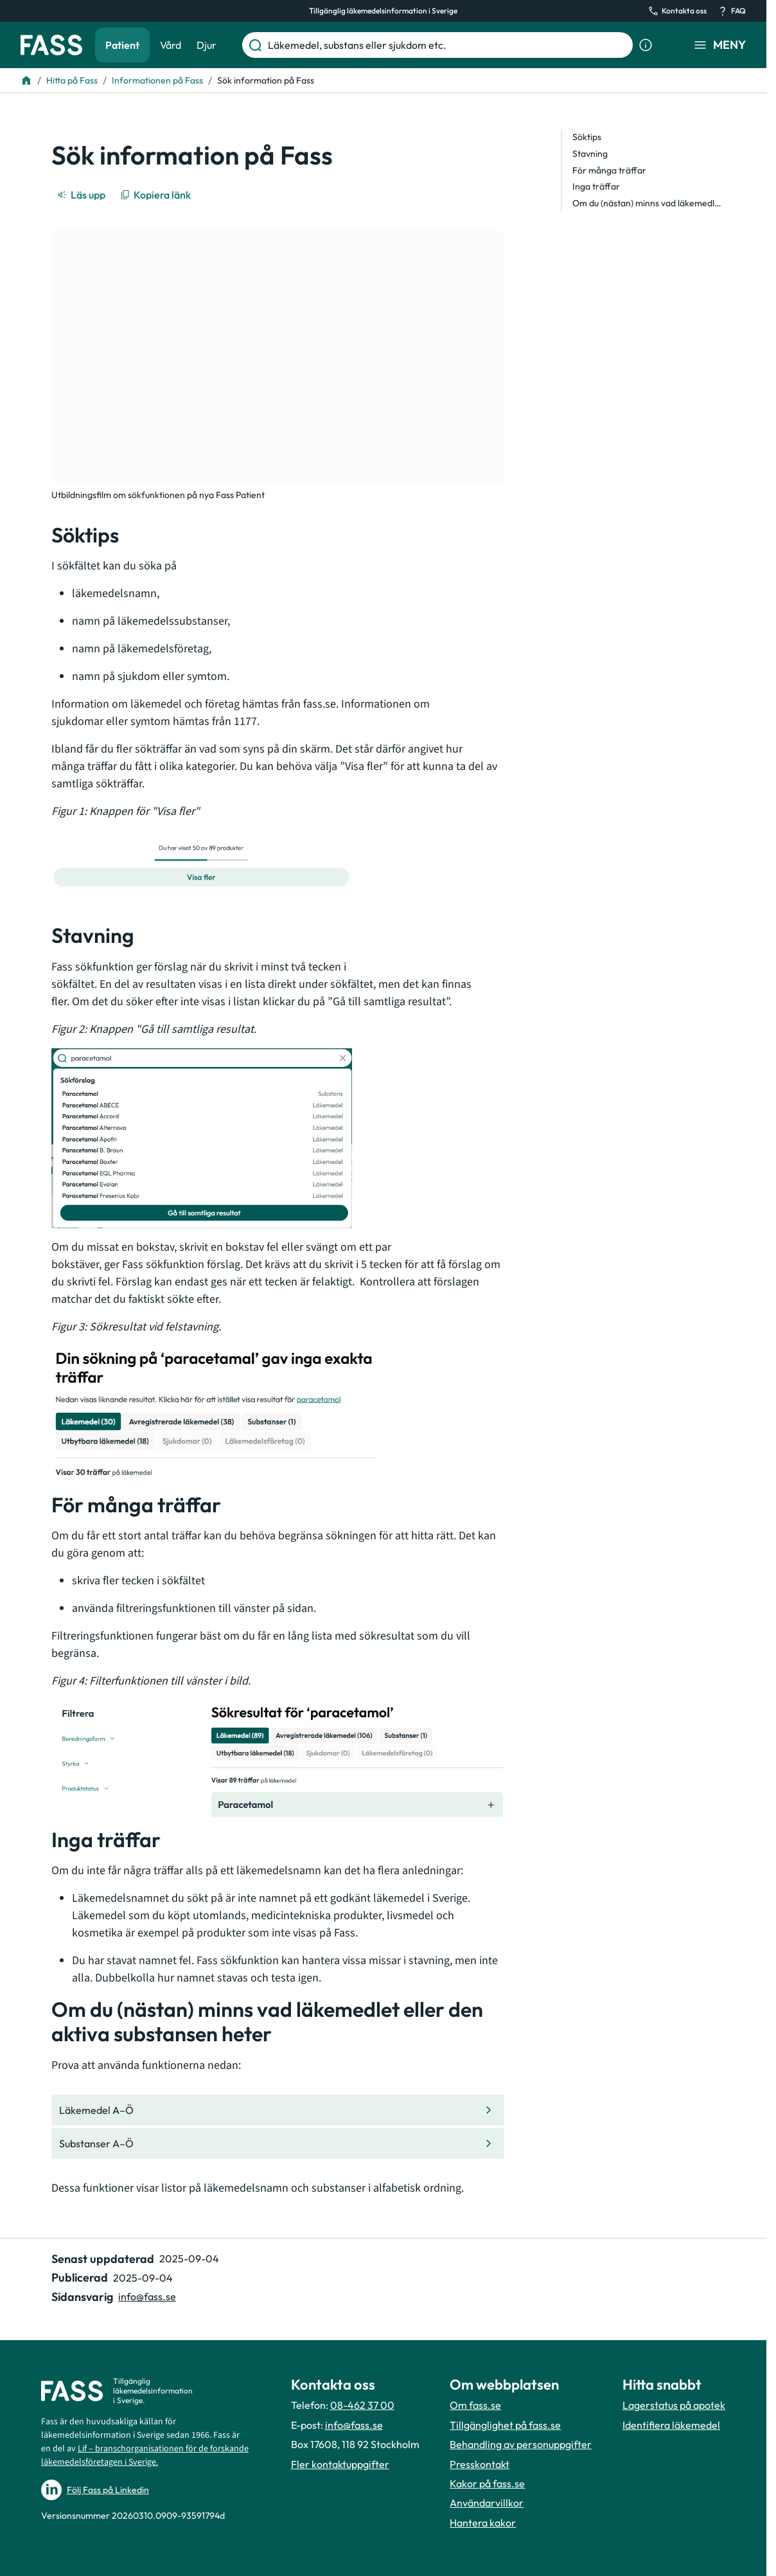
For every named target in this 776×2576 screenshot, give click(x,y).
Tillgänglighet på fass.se (505, 2425)
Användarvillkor (487, 2502)
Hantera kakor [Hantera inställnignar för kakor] (483, 2522)
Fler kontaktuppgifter (340, 2464)
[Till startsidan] (26, 80)
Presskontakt (479, 2464)
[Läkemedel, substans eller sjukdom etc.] (448, 45)
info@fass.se (354, 2425)
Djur (206, 45)
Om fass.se (475, 2405)
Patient (122, 45)
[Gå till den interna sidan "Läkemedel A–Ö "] (277, 2110)
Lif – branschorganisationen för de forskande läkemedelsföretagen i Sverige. (145, 2455)
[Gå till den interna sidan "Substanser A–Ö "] (277, 2143)
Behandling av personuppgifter (521, 2444)
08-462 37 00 (362, 2405)
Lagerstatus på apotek (673, 2405)
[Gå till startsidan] (51, 45)
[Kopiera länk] (156, 194)
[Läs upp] (82, 194)
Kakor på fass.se (487, 2483)
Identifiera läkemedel (671, 2425)
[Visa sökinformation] (645, 45)
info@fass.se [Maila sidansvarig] (147, 2296)
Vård (170, 45)
